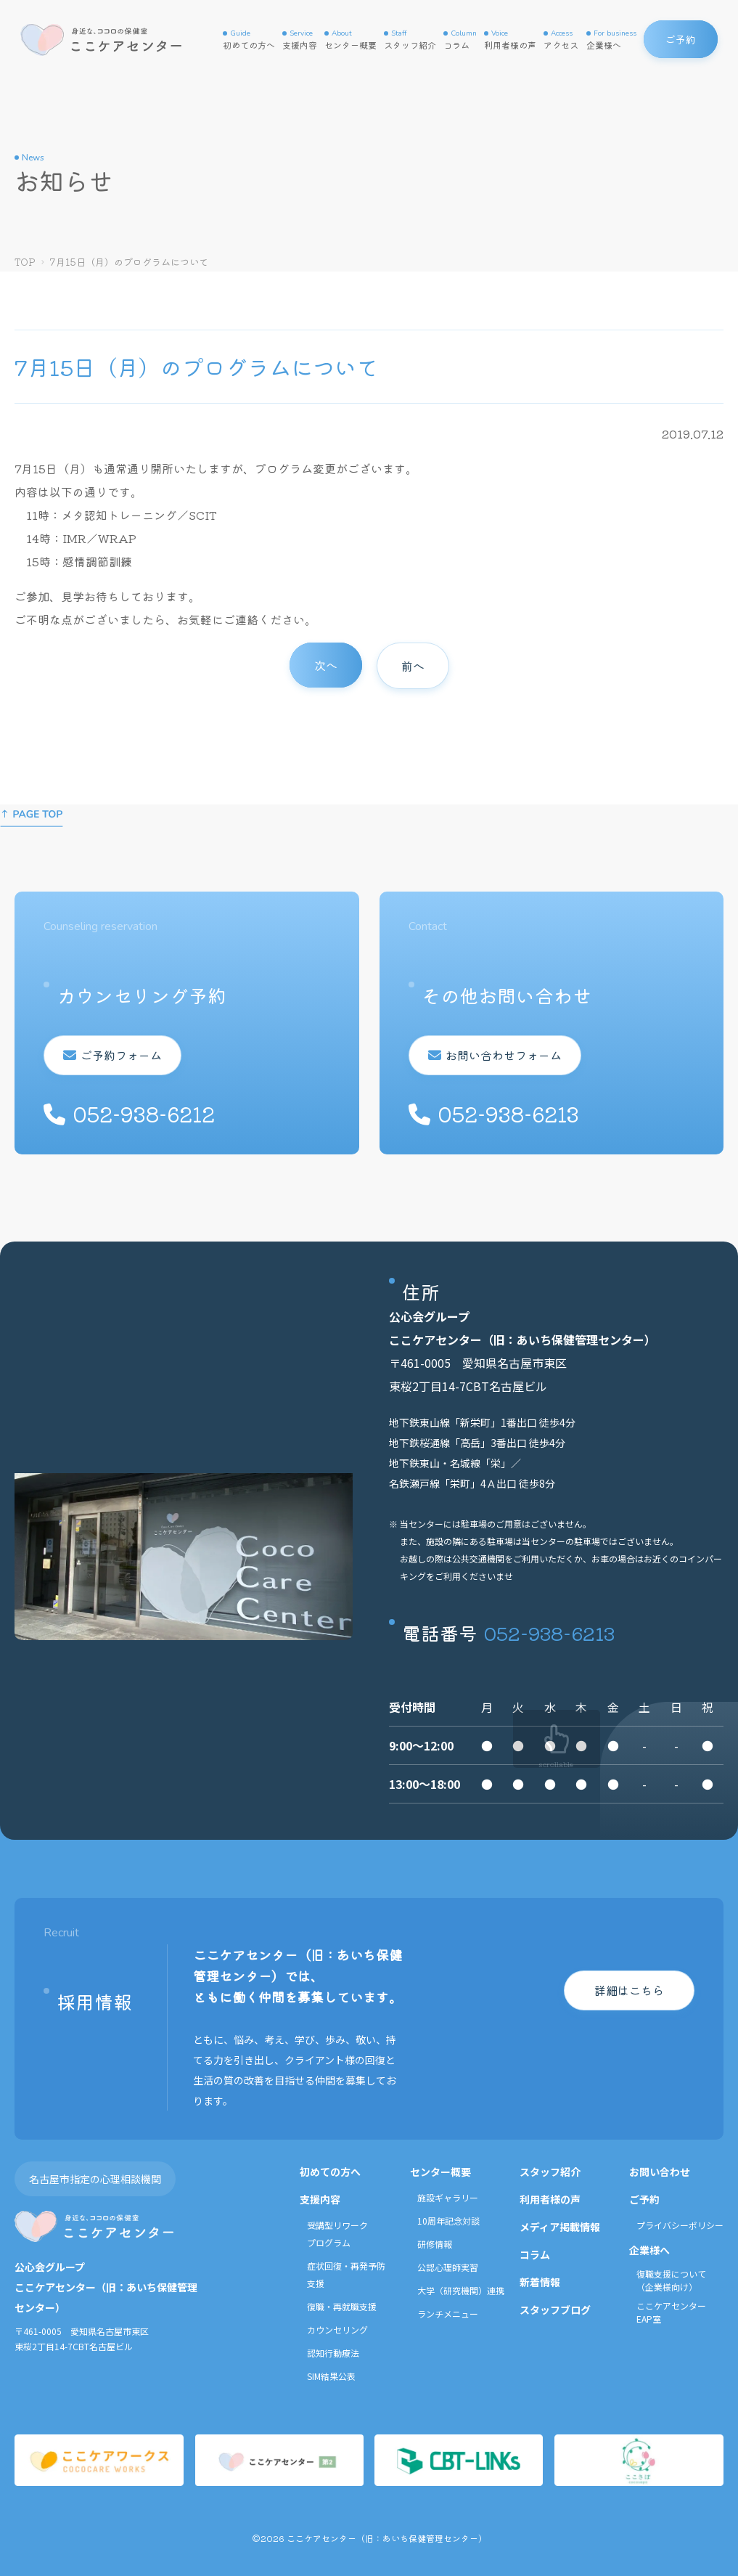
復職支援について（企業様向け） (671, 2280)
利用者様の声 (510, 40)
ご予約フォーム (119, 1055)
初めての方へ (249, 40)
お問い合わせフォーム (501, 1055)
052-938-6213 (549, 1632)
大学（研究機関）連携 (460, 2290)
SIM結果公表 (331, 2376)
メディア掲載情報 (560, 2227)
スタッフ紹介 (410, 40)
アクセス (561, 40)
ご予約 (644, 2199)
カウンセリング (337, 2329)
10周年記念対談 (448, 2220)
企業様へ (611, 40)
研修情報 (434, 2244)
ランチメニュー (447, 2313)
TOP (25, 262)
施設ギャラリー (447, 2197)
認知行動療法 (333, 2353)
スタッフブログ (555, 2309)
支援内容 (299, 40)
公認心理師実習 (447, 2267)
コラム (460, 40)
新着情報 (540, 2282)
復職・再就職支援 (342, 2306)
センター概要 (350, 40)
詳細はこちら (629, 1990)
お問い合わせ (659, 2171)
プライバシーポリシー (679, 2225)
